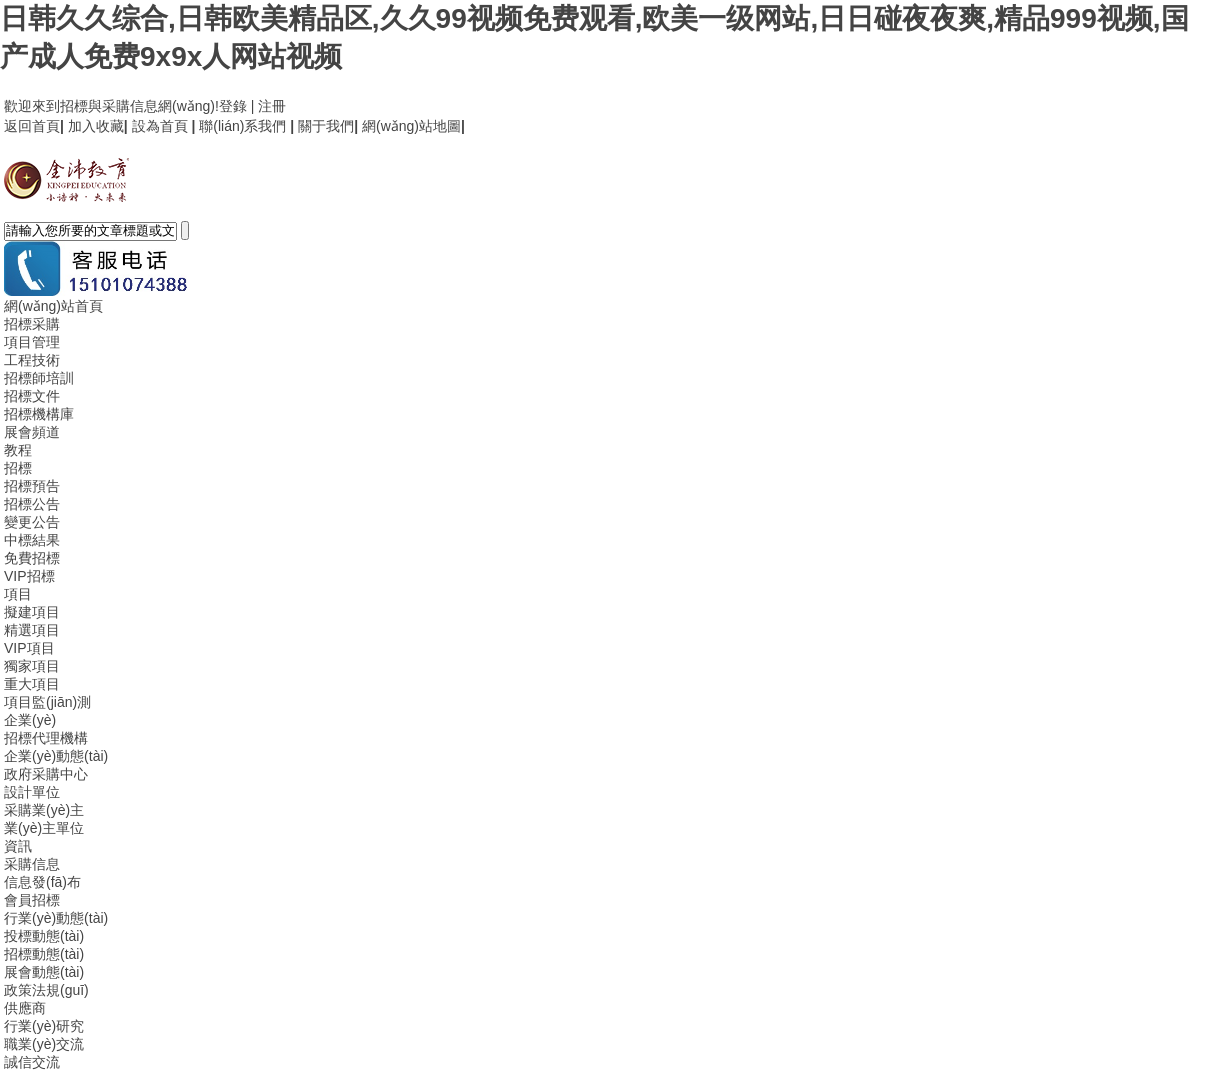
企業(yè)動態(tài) (56, 756)
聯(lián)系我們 (242, 126)
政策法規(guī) (46, 990)
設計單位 (32, 792)
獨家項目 (32, 666)
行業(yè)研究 (44, 1026)
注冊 (272, 106)
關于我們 (326, 126)
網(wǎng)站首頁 (53, 306)
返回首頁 (32, 126)
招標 (18, 468)
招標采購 (32, 324)
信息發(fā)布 (42, 882)
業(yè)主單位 (44, 828)
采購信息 (32, 864)
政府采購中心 (46, 774)
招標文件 (32, 396)
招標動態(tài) (44, 954)
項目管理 (32, 342)
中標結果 (32, 540)
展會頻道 (32, 432)
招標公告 (32, 504)
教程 (18, 450)
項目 (18, 594)
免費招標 (32, 558)
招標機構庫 (39, 414)
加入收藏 (96, 126)
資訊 (18, 846)
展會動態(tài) (44, 972)
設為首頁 (160, 126)
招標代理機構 (46, 738)
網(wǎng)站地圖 (411, 126)
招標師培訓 (39, 378)
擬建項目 (32, 612)
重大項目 (32, 684)
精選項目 (32, 630)
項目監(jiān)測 (47, 702)
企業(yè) (30, 720)
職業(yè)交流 (44, 1044)
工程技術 (32, 360)
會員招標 (32, 900)
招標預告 (32, 486)
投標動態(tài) (44, 936)
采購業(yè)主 (44, 810)
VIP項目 (29, 648)
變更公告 (32, 522)
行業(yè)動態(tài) (56, 918)
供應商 (25, 1008)
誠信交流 (32, 1062)
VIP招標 (29, 576)
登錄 (233, 106)
